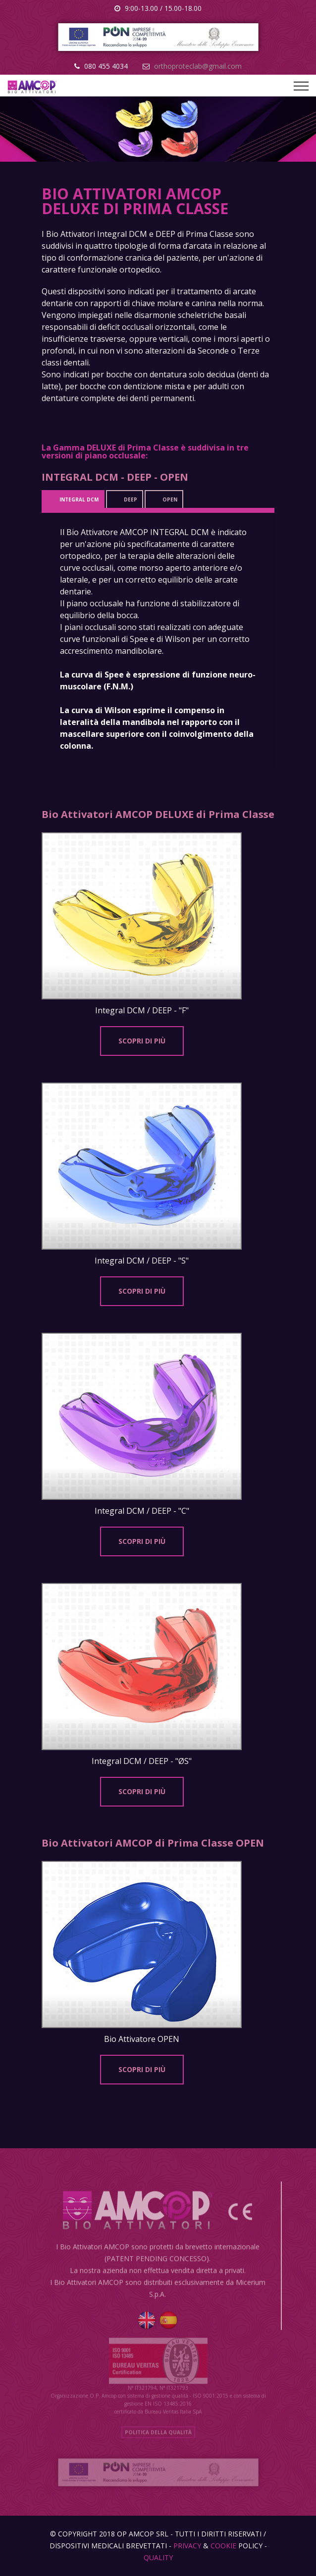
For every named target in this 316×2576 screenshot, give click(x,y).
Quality (158, 2557)
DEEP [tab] (130, 499)
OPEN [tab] (169, 499)
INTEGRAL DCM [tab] (79, 499)
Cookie (223, 2545)
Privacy (187, 2545)
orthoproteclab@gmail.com (198, 66)
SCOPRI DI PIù (141, 1040)
